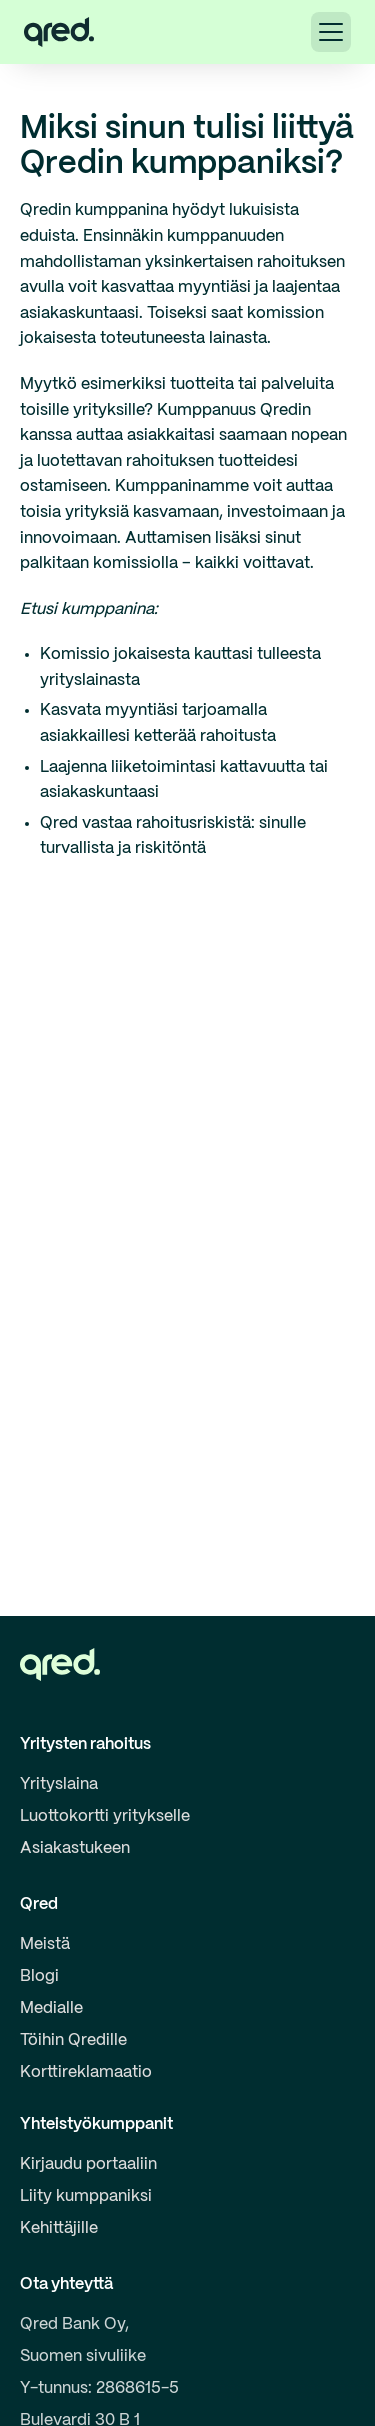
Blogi (39, 1976)
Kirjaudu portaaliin (88, 2164)
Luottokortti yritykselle (105, 1816)
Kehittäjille (59, 2228)
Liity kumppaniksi (86, 2196)
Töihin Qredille (73, 2040)
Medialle (51, 2008)
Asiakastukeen (75, 1848)
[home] (59, 32)
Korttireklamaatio (86, 2072)
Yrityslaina (59, 1784)
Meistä (45, 1944)
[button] (331, 32)
